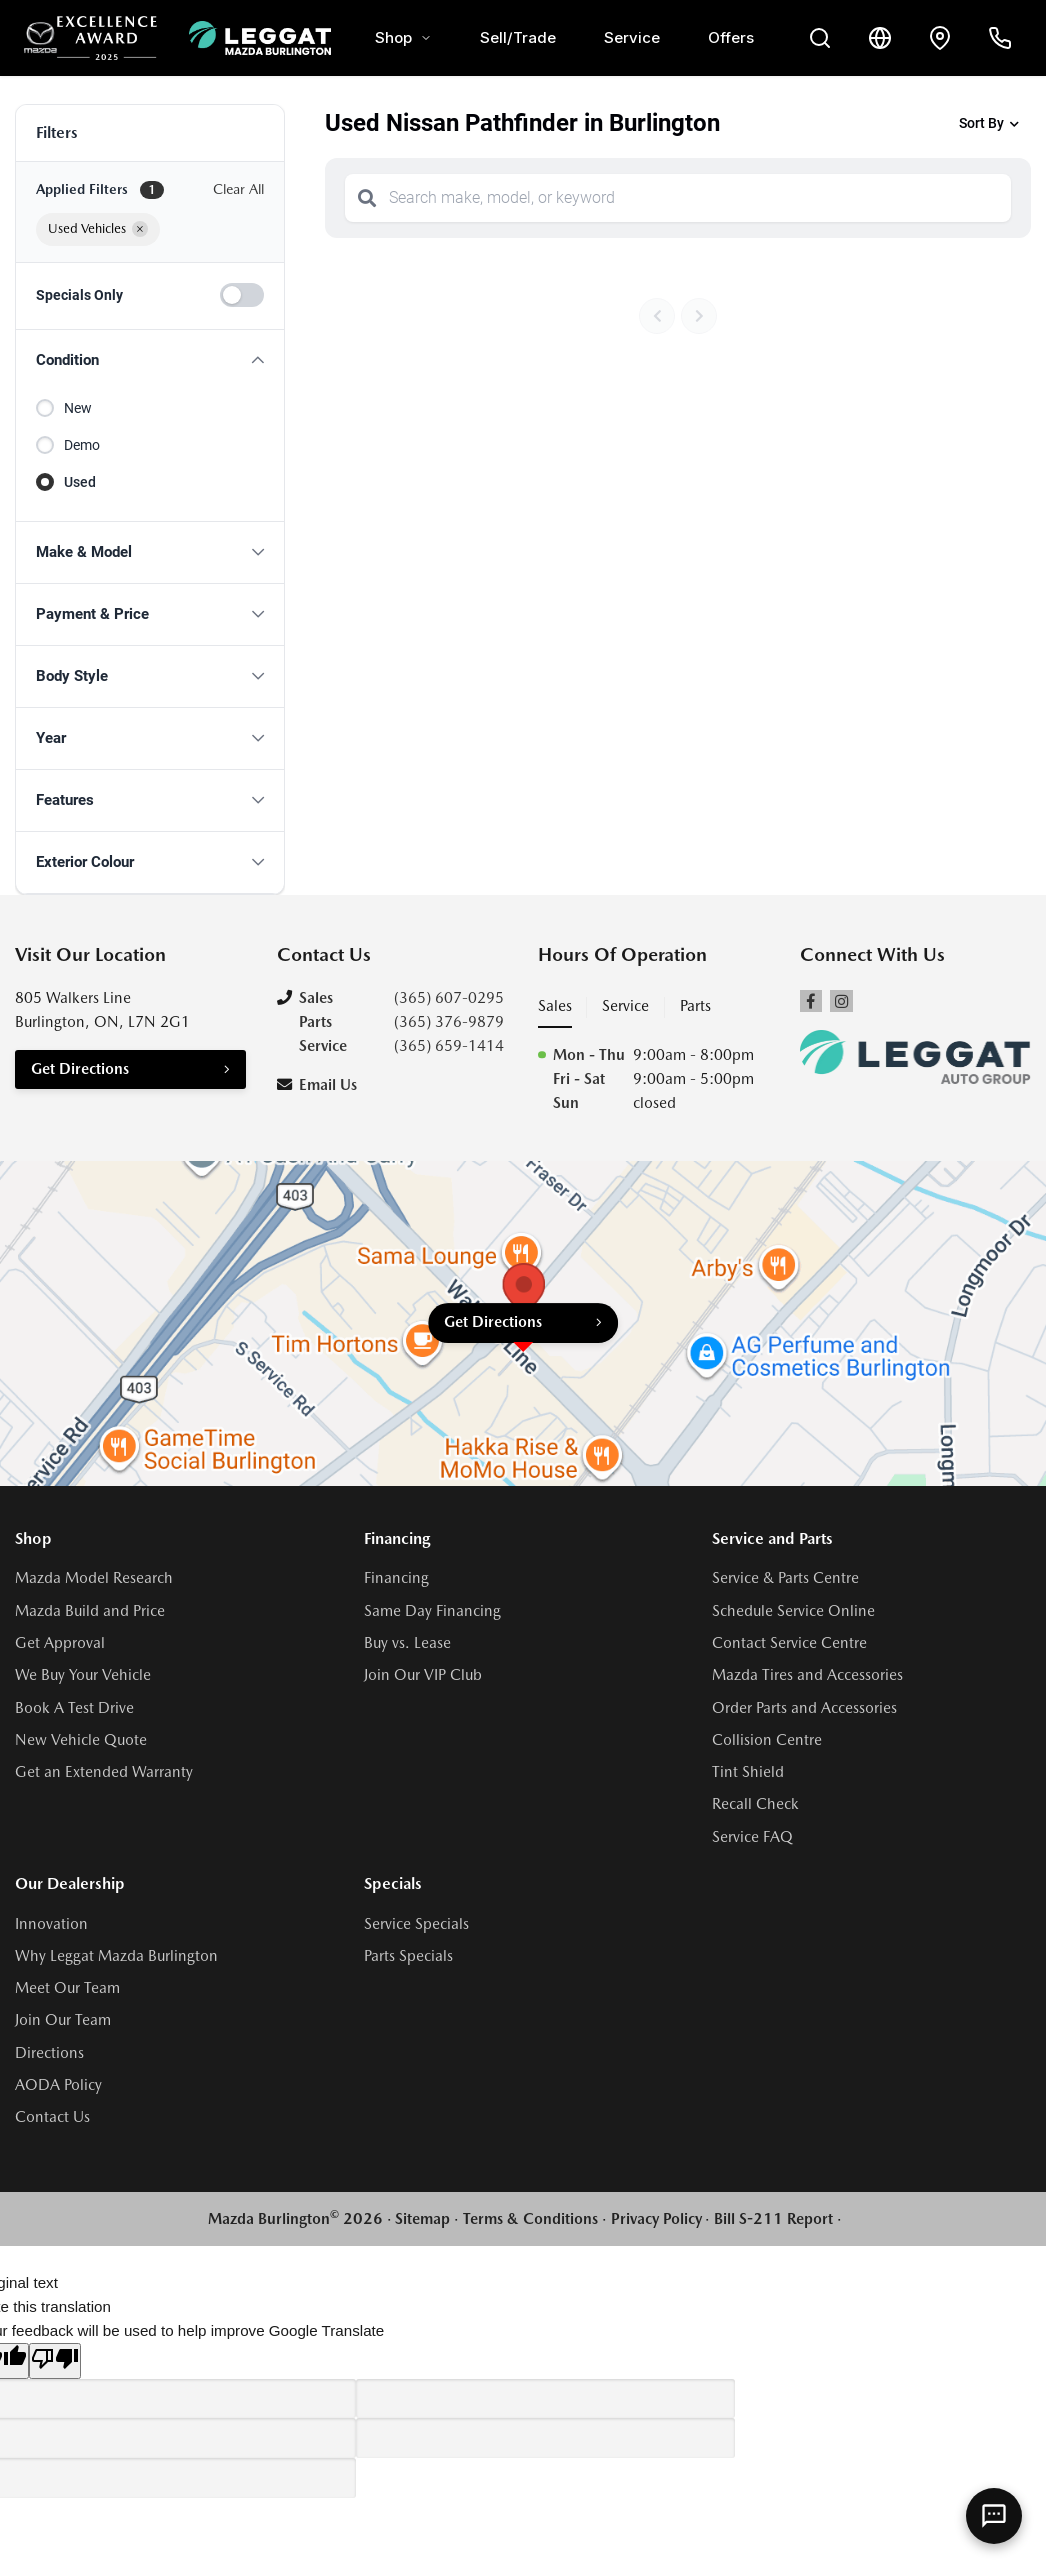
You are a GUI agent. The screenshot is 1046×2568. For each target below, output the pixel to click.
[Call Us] (1000, 38)
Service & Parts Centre (785, 1578)
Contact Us (52, 2117)
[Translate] (880, 38)
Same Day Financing (432, 1611)
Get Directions (80, 1069)
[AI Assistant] (994, 2516)
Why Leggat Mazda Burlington (116, 1956)
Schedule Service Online (793, 1611)
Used (80, 482)
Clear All (238, 189)
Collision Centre (767, 1740)
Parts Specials (408, 1956)
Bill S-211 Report (773, 2219)
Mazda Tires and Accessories (807, 1675)
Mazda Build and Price (90, 1611)
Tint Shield (748, 1772)
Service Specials (416, 1924)
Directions (49, 2053)
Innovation (51, 1924)
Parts (695, 1006)
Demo (82, 445)
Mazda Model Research (94, 1578)
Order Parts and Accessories (804, 1708)
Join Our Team (63, 2020)
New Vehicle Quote (81, 1740)
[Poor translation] (55, 2360)
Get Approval (60, 1643)
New (78, 408)
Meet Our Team (67, 1988)
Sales (555, 1006)
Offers (731, 37)
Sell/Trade (518, 37)
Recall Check (755, 1804)
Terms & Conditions (530, 2219)
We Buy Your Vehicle (83, 1675)
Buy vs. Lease (407, 1643)
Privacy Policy (656, 2219)
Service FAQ (752, 1837)
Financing (396, 1578)
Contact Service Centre (789, 1643)
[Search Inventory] (820, 38)
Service (632, 37)
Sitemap (422, 2219)
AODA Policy (58, 2085)
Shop (403, 37)
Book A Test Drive (74, 1708)
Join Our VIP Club (423, 1675)
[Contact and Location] (940, 38)
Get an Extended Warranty (104, 1772)
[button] (150, 360)
